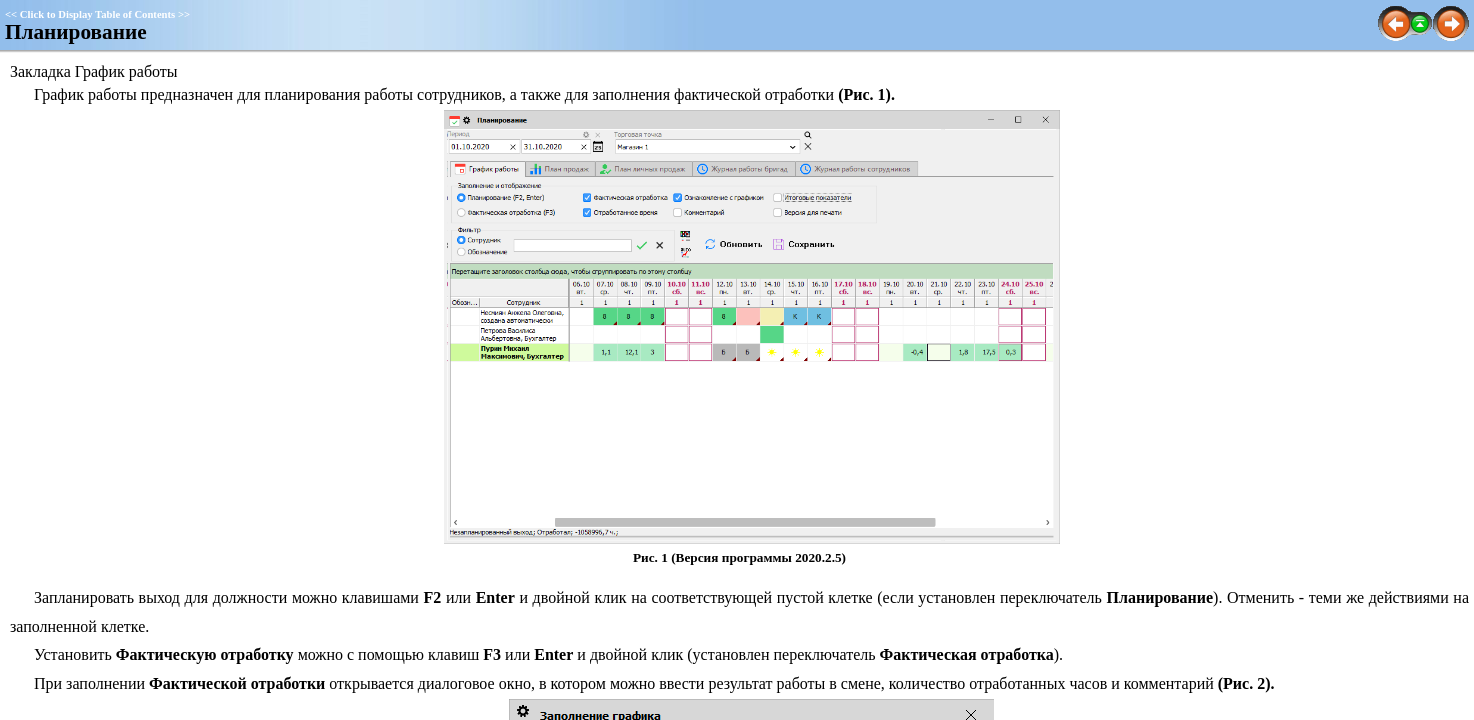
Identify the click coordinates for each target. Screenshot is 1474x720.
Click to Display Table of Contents (97, 14)
